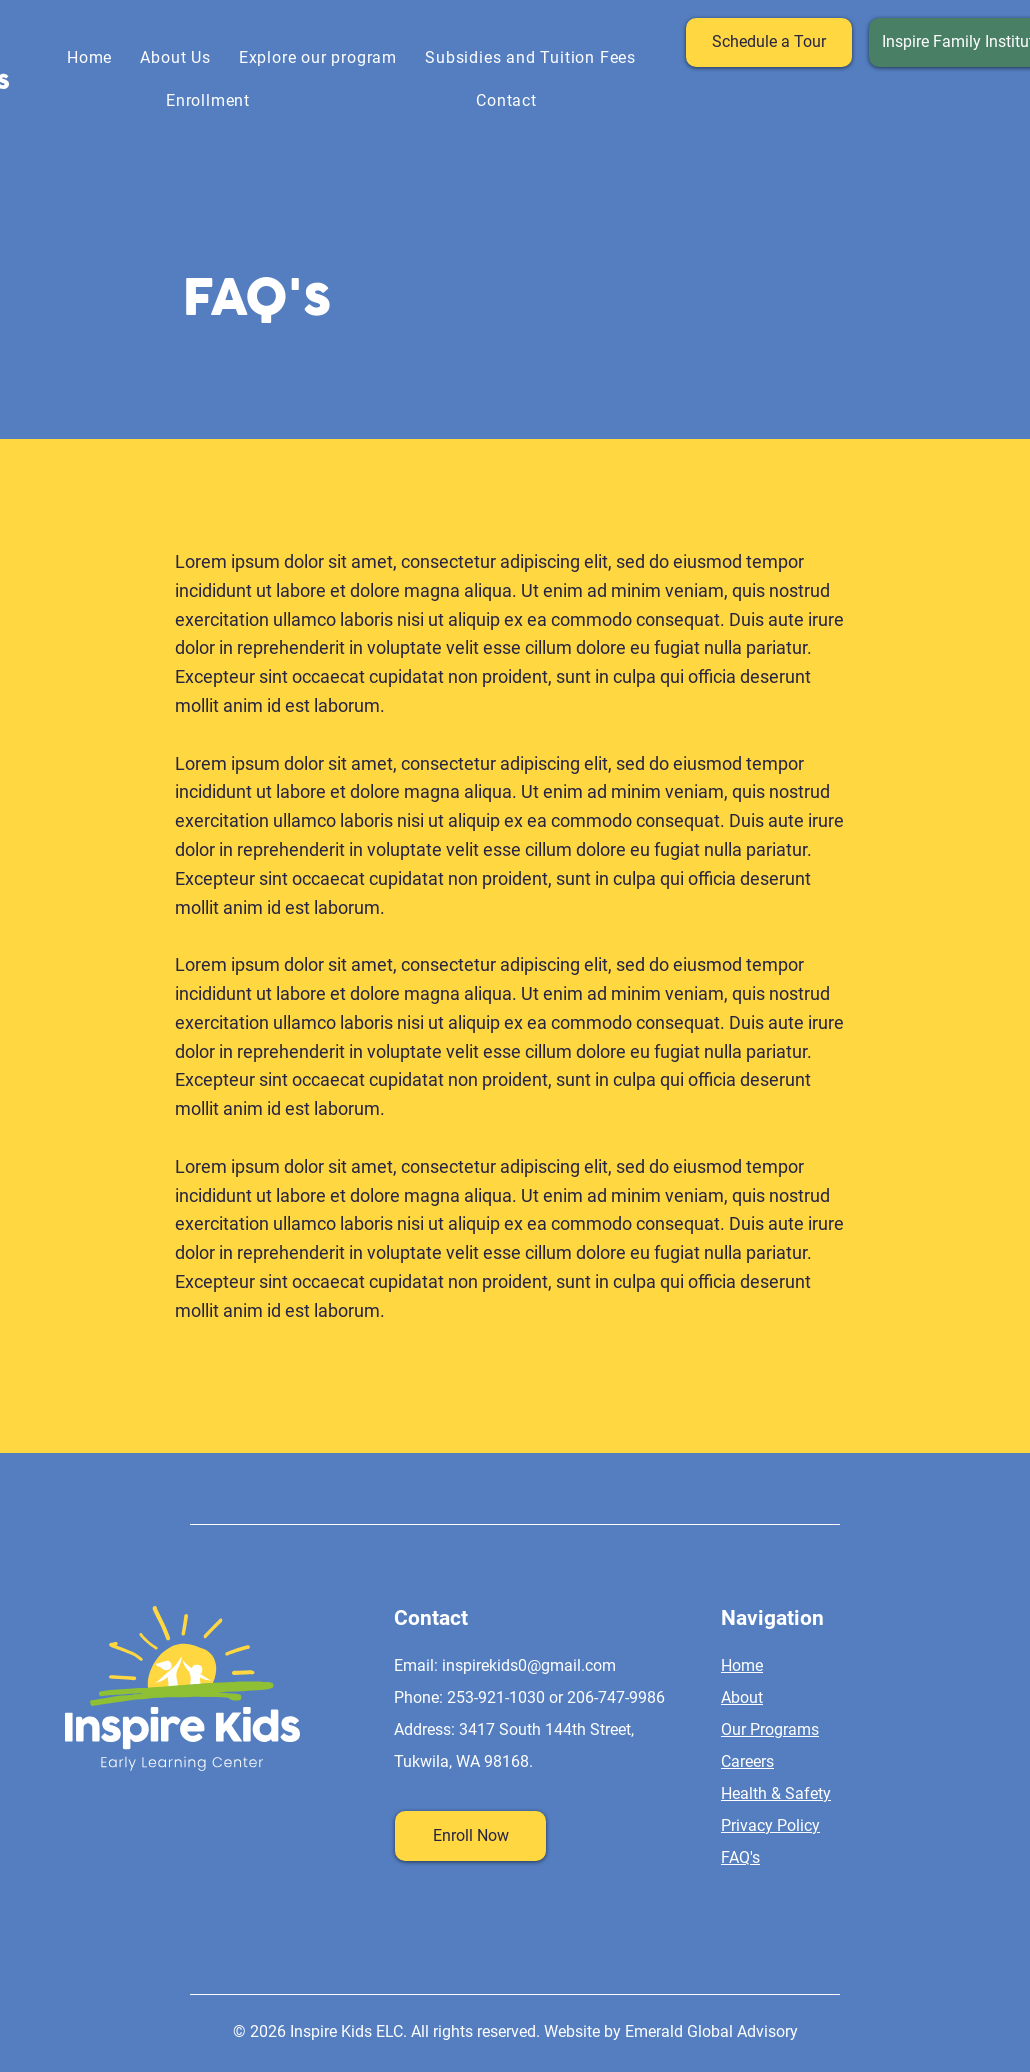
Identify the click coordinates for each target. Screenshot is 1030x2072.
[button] (318, 57)
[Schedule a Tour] (769, 42)
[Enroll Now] (470, 1836)
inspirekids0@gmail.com (529, 1665)
